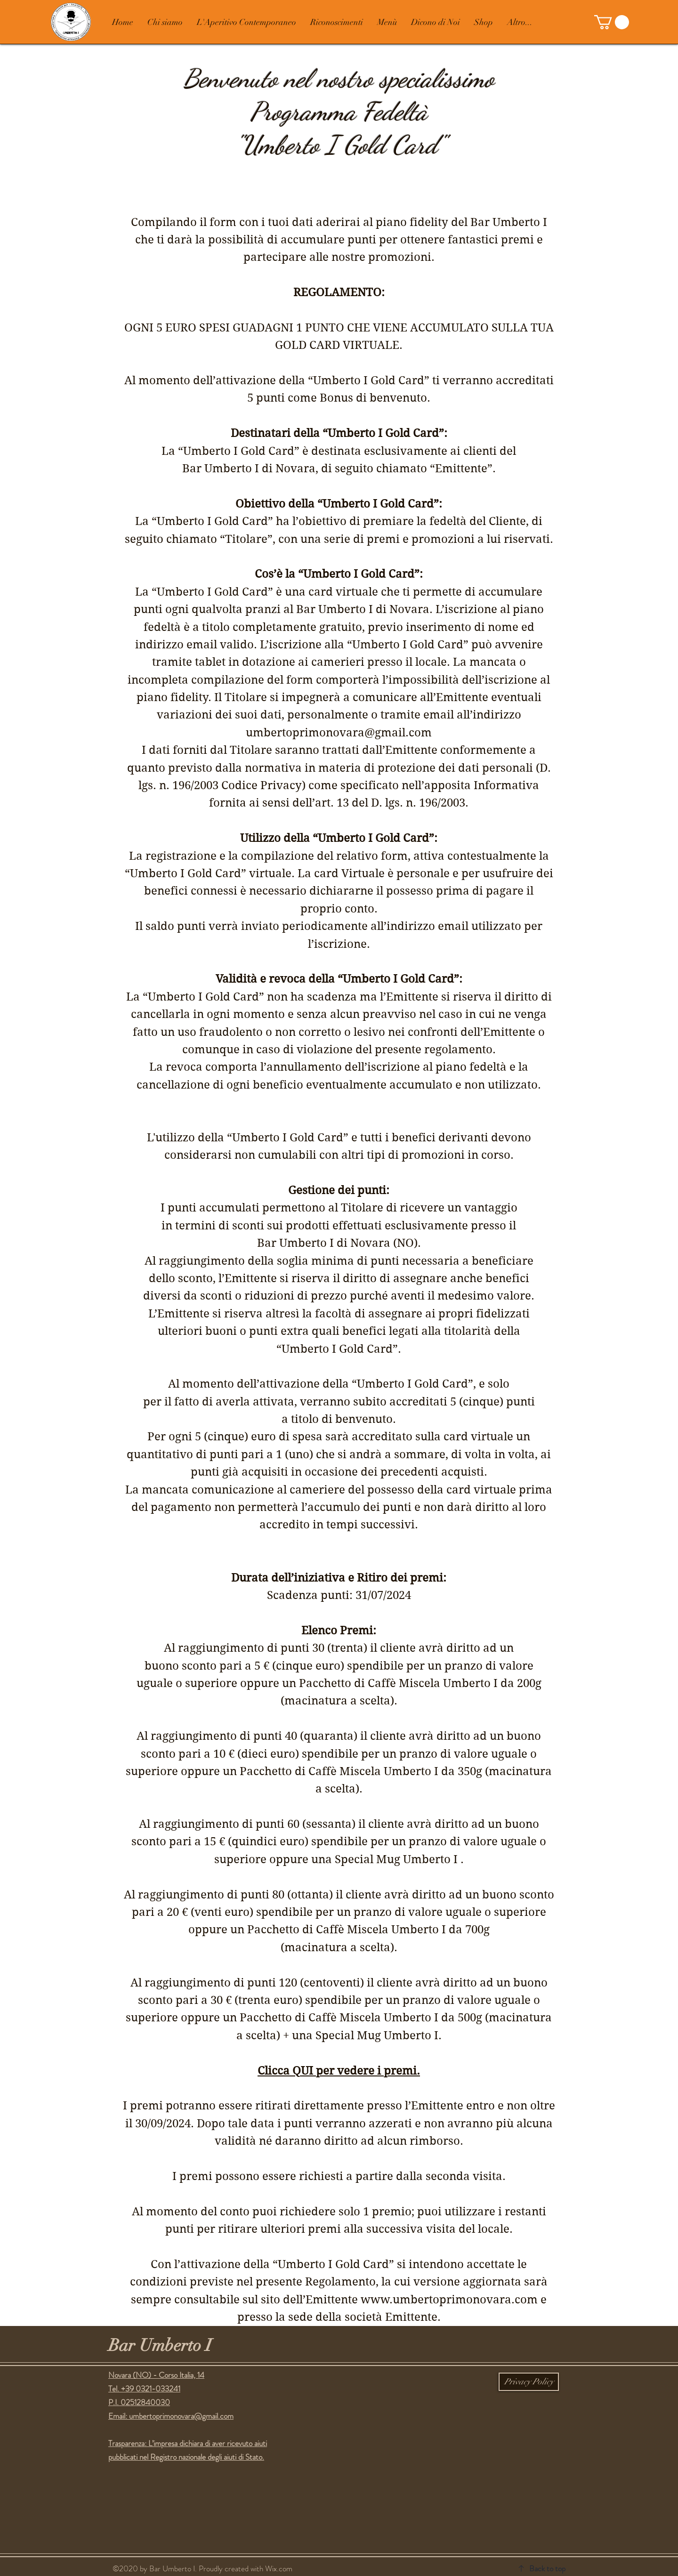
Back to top (547, 2568)
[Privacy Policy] (529, 2382)
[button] (611, 22)
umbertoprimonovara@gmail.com (181, 2416)
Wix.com (278, 2568)
